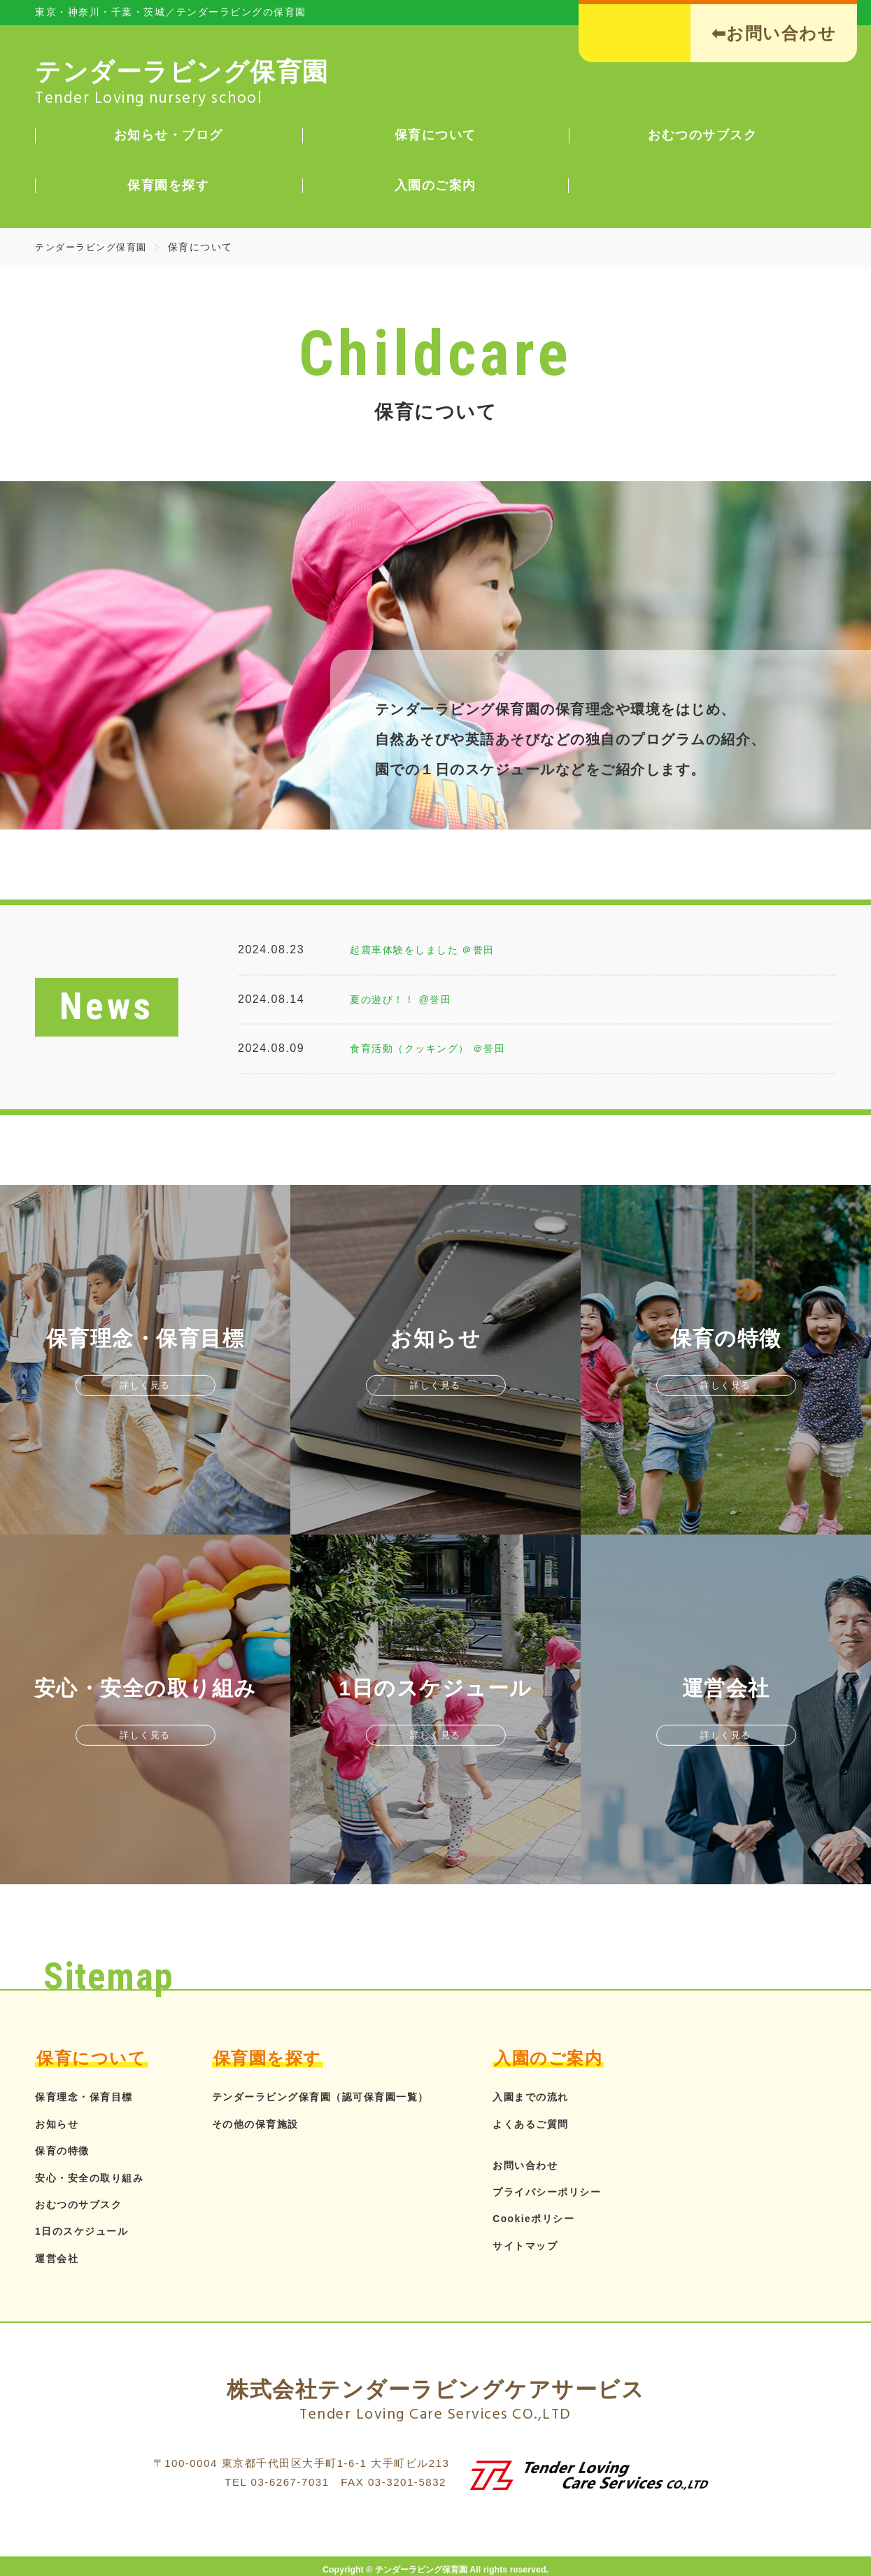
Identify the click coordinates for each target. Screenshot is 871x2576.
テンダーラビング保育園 (95, 246)
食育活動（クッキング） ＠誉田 (437, 1048)
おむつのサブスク (84, 2204)
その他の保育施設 (271, 2124)
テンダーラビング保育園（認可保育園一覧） (344, 2096)
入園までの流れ (573, 2096)
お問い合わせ (567, 2165)
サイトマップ (567, 2245)
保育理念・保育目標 (90, 2096)
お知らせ (59, 2124)
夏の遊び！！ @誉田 (407, 999)
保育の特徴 (66, 2150)
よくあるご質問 (573, 2124)
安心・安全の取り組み (96, 2178)
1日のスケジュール (87, 2231)
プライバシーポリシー (591, 2192)
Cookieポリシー (576, 2218)
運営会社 (59, 2258)
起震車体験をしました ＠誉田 (431, 949)
